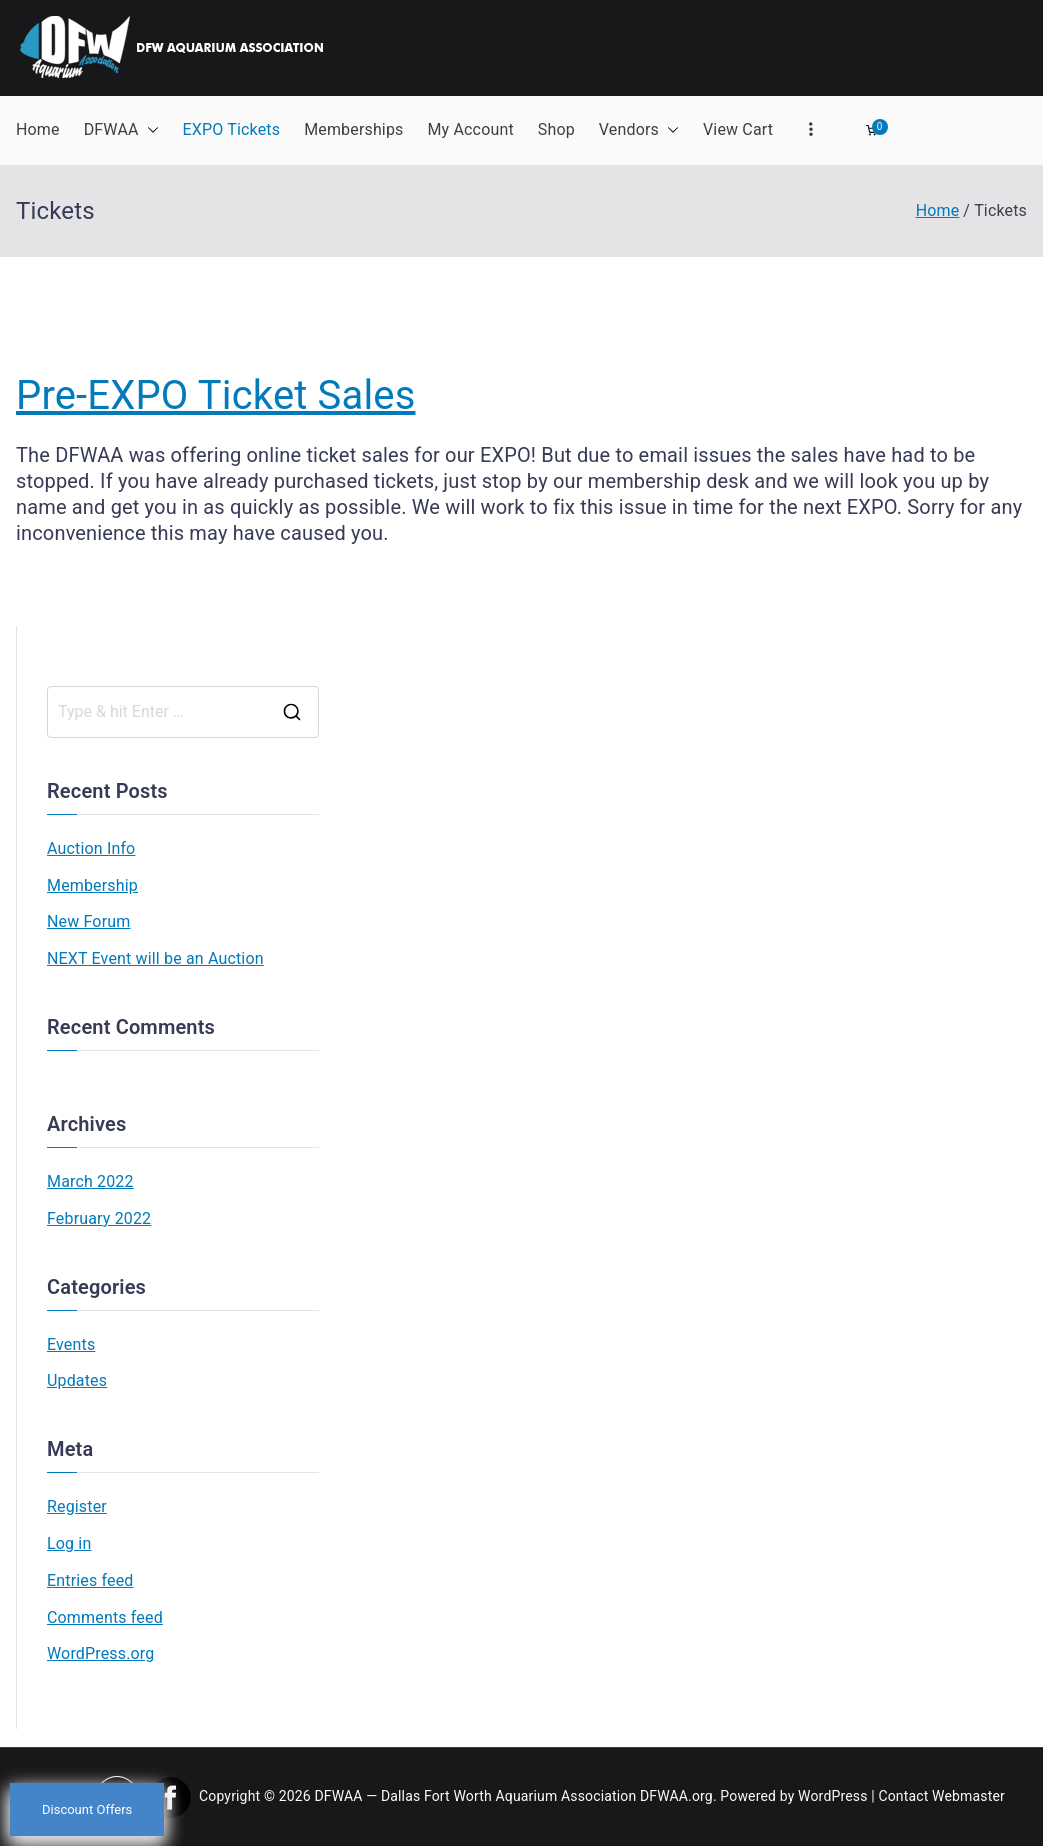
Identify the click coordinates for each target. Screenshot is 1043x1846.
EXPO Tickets (232, 129)
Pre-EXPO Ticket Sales (215, 395)
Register (77, 1506)
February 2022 (99, 1218)
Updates (77, 1380)
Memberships (353, 129)
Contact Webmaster (941, 1796)
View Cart (738, 129)
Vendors (639, 130)
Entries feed (90, 1580)
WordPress (832, 1796)
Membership (92, 885)
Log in (69, 1543)
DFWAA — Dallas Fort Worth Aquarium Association (475, 1796)
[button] (149, 130)
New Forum (88, 921)
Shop (556, 129)
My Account (470, 129)
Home (38, 129)
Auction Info (91, 848)
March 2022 (90, 1181)
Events (71, 1344)
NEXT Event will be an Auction (155, 958)
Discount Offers (87, 1809)
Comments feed (105, 1617)
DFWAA (121, 130)
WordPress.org (100, 1653)
